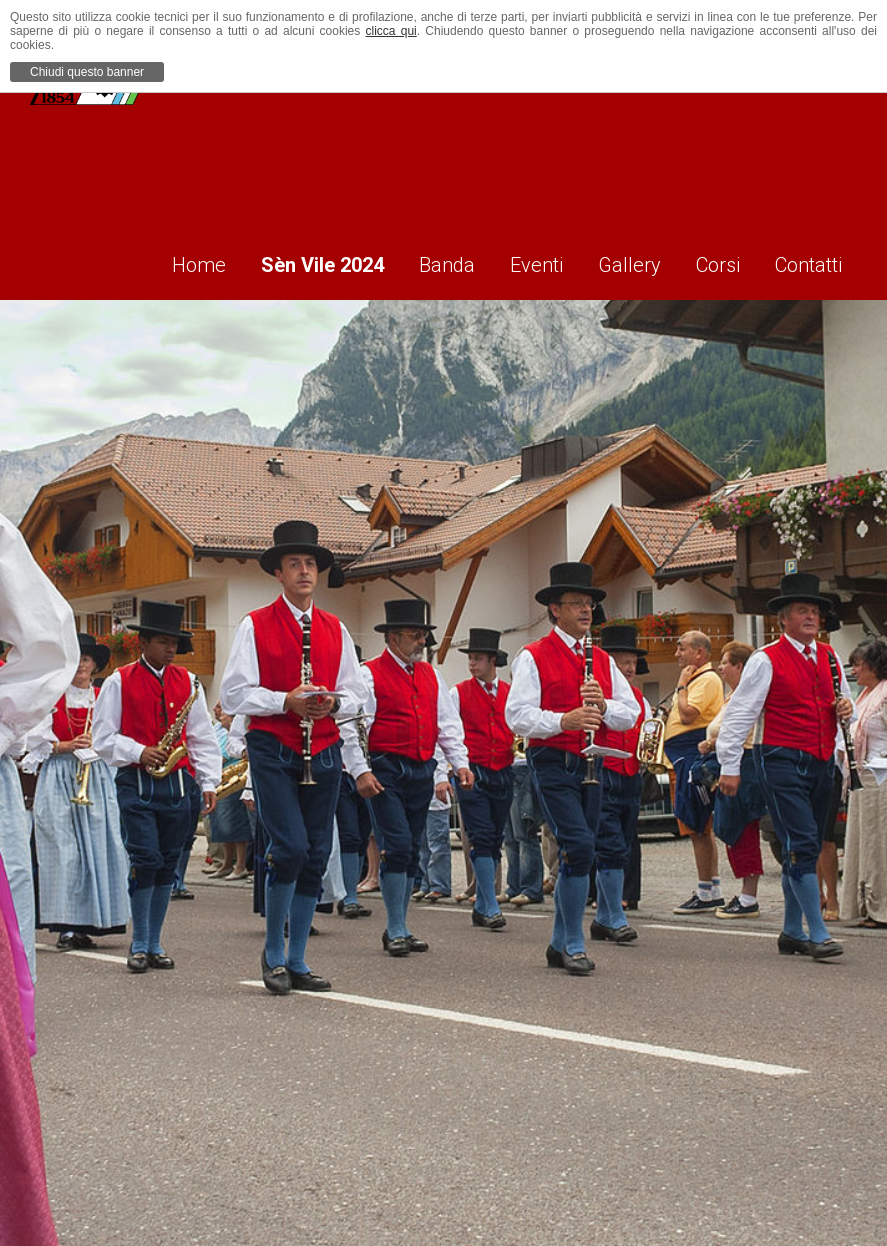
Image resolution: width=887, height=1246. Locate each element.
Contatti (812, 261)
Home (161, 261)
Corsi (715, 261)
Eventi (519, 261)
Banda (423, 261)
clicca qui (391, 31)
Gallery (619, 261)
